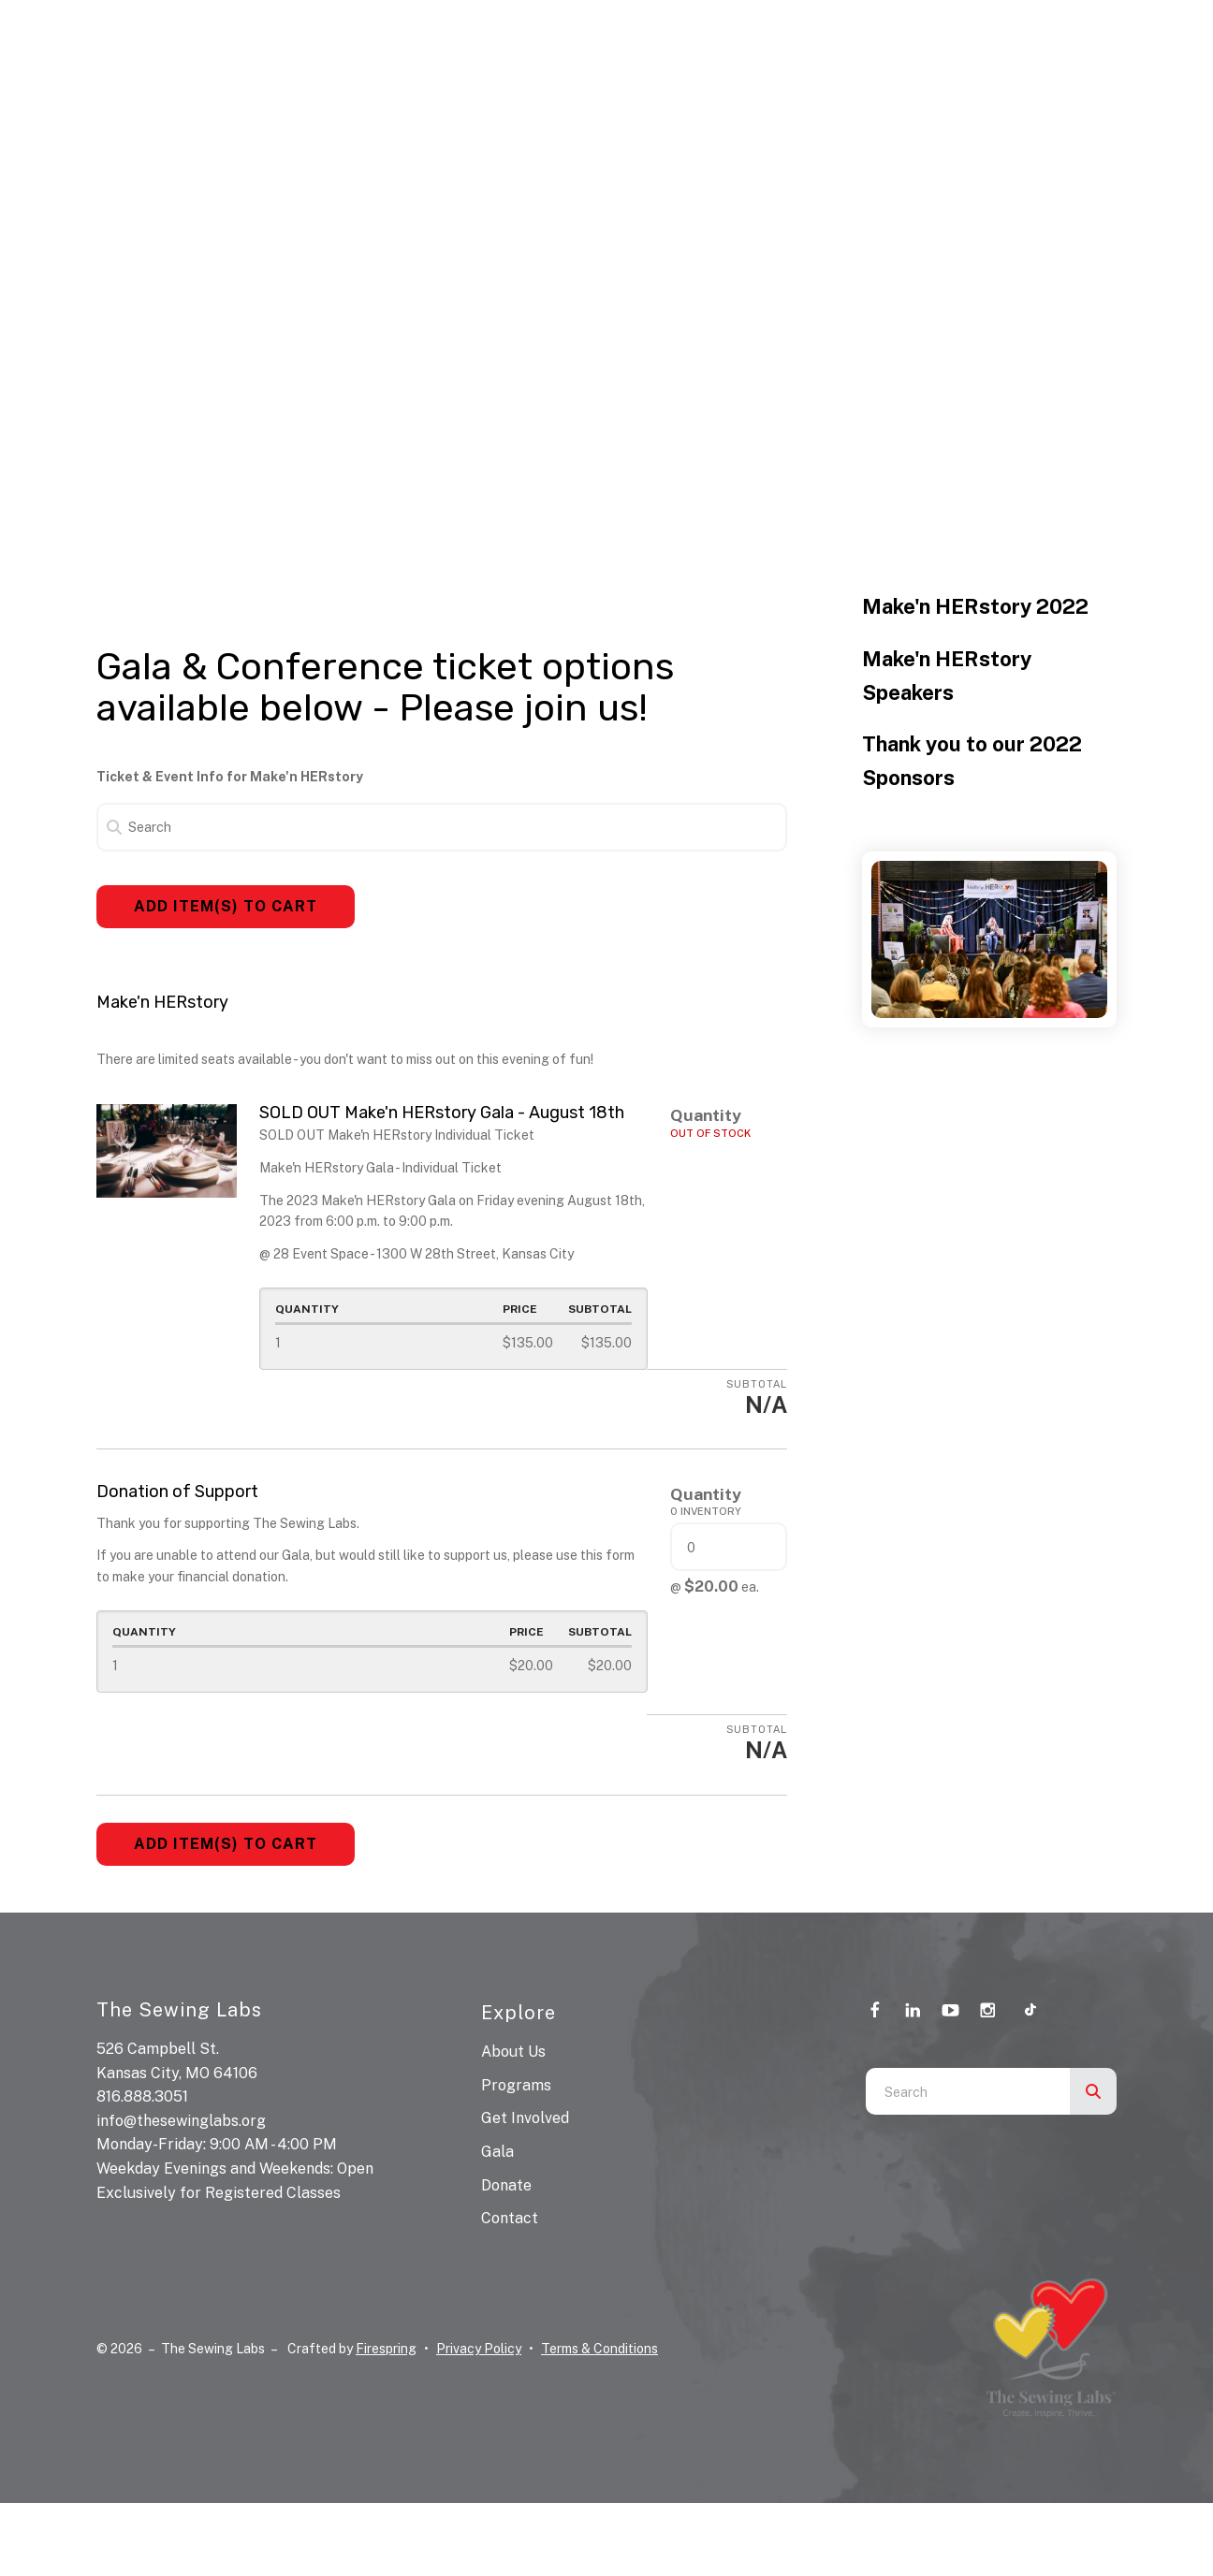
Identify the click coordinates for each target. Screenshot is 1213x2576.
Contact (509, 2218)
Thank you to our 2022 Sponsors (972, 761)
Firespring (386, 2348)
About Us (513, 2051)
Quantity (705, 1115)
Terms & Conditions (599, 2348)
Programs (516, 2085)
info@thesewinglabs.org (181, 2121)
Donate (506, 2185)
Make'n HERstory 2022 (975, 606)
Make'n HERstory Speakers (946, 676)
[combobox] (968, 2091)
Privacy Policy (478, 2348)
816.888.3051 (142, 2096)
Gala (497, 2152)
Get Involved (525, 2118)
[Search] (441, 827)
